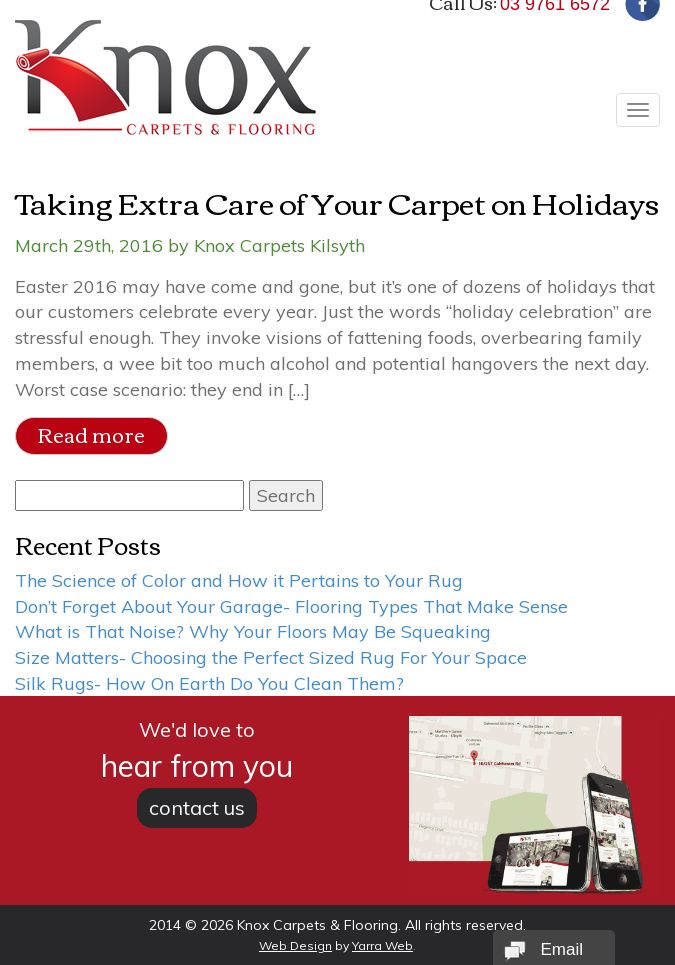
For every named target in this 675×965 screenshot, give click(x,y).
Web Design (295, 945)
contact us (197, 807)
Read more (91, 434)
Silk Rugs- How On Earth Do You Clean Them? (209, 683)
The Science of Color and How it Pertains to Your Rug (239, 580)
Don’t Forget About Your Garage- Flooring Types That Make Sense (291, 606)
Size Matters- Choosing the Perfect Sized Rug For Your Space (271, 657)
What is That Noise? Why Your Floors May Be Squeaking (253, 631)
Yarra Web (382, 945)
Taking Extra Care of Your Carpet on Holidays (337, 201)
